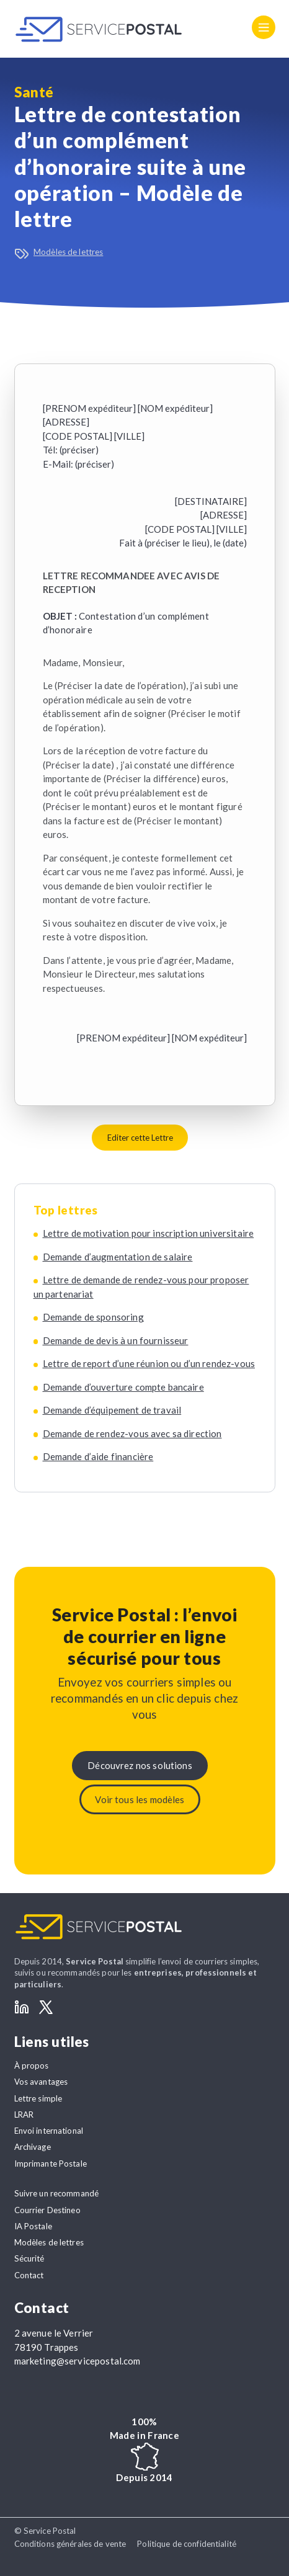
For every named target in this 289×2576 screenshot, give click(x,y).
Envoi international (49, 2131)
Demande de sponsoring (93, 1316)
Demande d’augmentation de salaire (118, 1256)
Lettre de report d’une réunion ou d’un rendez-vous (149, 1363)
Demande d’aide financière (98, 1456)
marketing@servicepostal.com (77, 2360)
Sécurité (29, 2258)
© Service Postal (45, 2531)
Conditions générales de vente (70, 2544)
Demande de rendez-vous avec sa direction (132, 1433)
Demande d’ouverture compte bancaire (123, 1387)
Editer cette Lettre (140, 1138)
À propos (31, 2065)
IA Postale (33, 2226)
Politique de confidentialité (186, 2544)
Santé (34, 92)
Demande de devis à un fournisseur (116, 1340)
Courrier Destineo (47, 2210)
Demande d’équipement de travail (112, 1409)
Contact (29, 2275)
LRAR (24, 2114)
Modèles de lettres (68, 252)
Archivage (32, 2147)
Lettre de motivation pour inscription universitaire (148, 1233)
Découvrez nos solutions (139, 1765)
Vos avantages (41, 2082)
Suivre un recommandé (56, 2193)
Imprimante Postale (50, 2163)
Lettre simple (38, 2098)
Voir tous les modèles (139, 1799)
